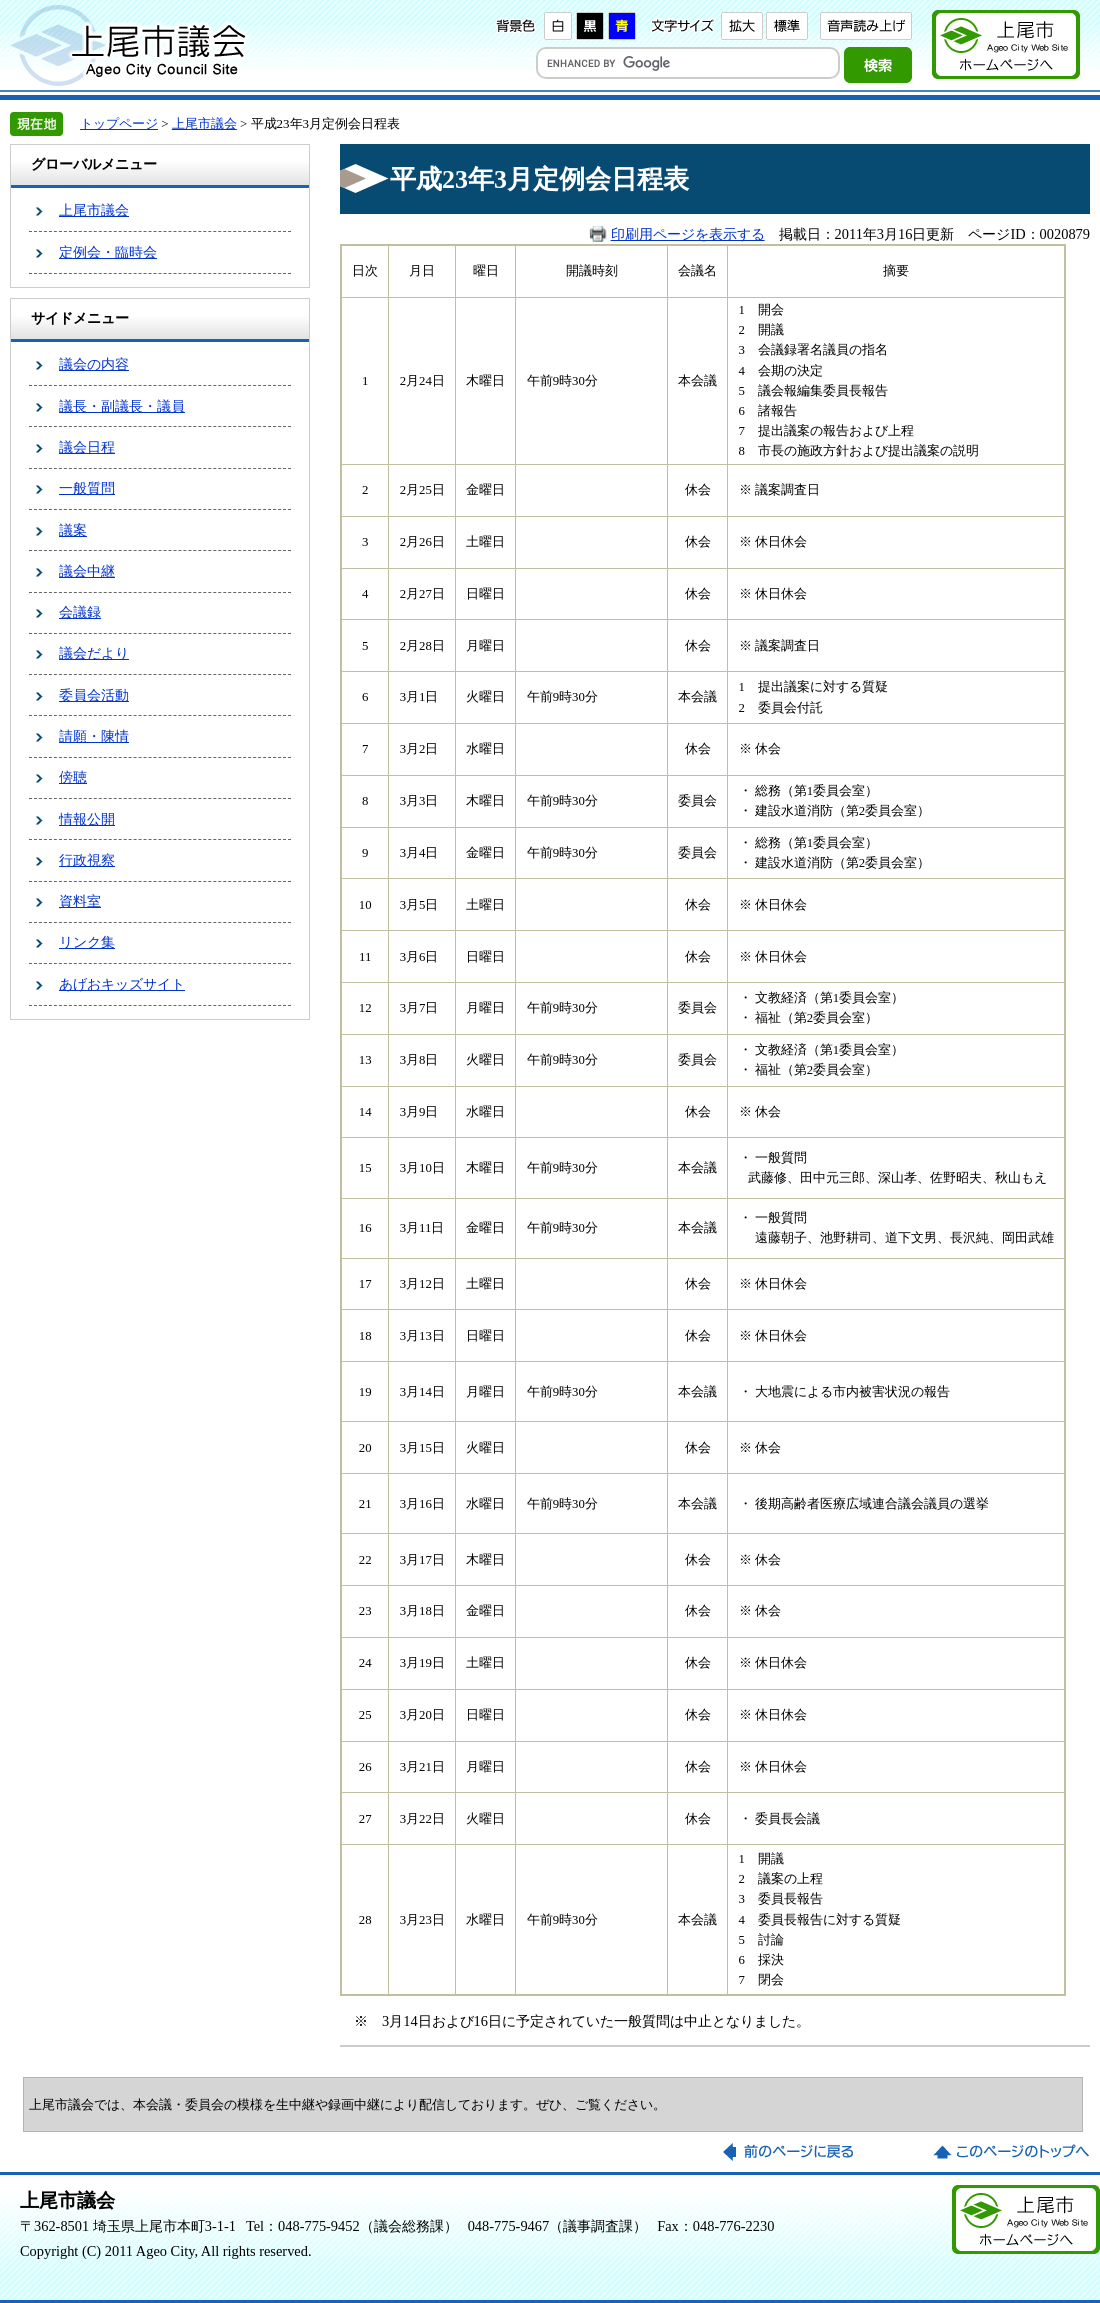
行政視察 (87, 860)
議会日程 (87, 447)
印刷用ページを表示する (688, 234)
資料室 (80, 901)
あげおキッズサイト (122, 984)
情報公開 (87, 819)
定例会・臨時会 (108, 252)
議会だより (94, 653)
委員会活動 (94, 695)
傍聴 (73, 777)
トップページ (119, 123)
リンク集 (87, 942)
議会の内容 (94, 364)
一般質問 (87, 488)
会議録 (80, 612)
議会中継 (87, 571)
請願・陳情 (94, 736)
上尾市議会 (204, 123)
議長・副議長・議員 (122, 406)
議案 (73, 530)
